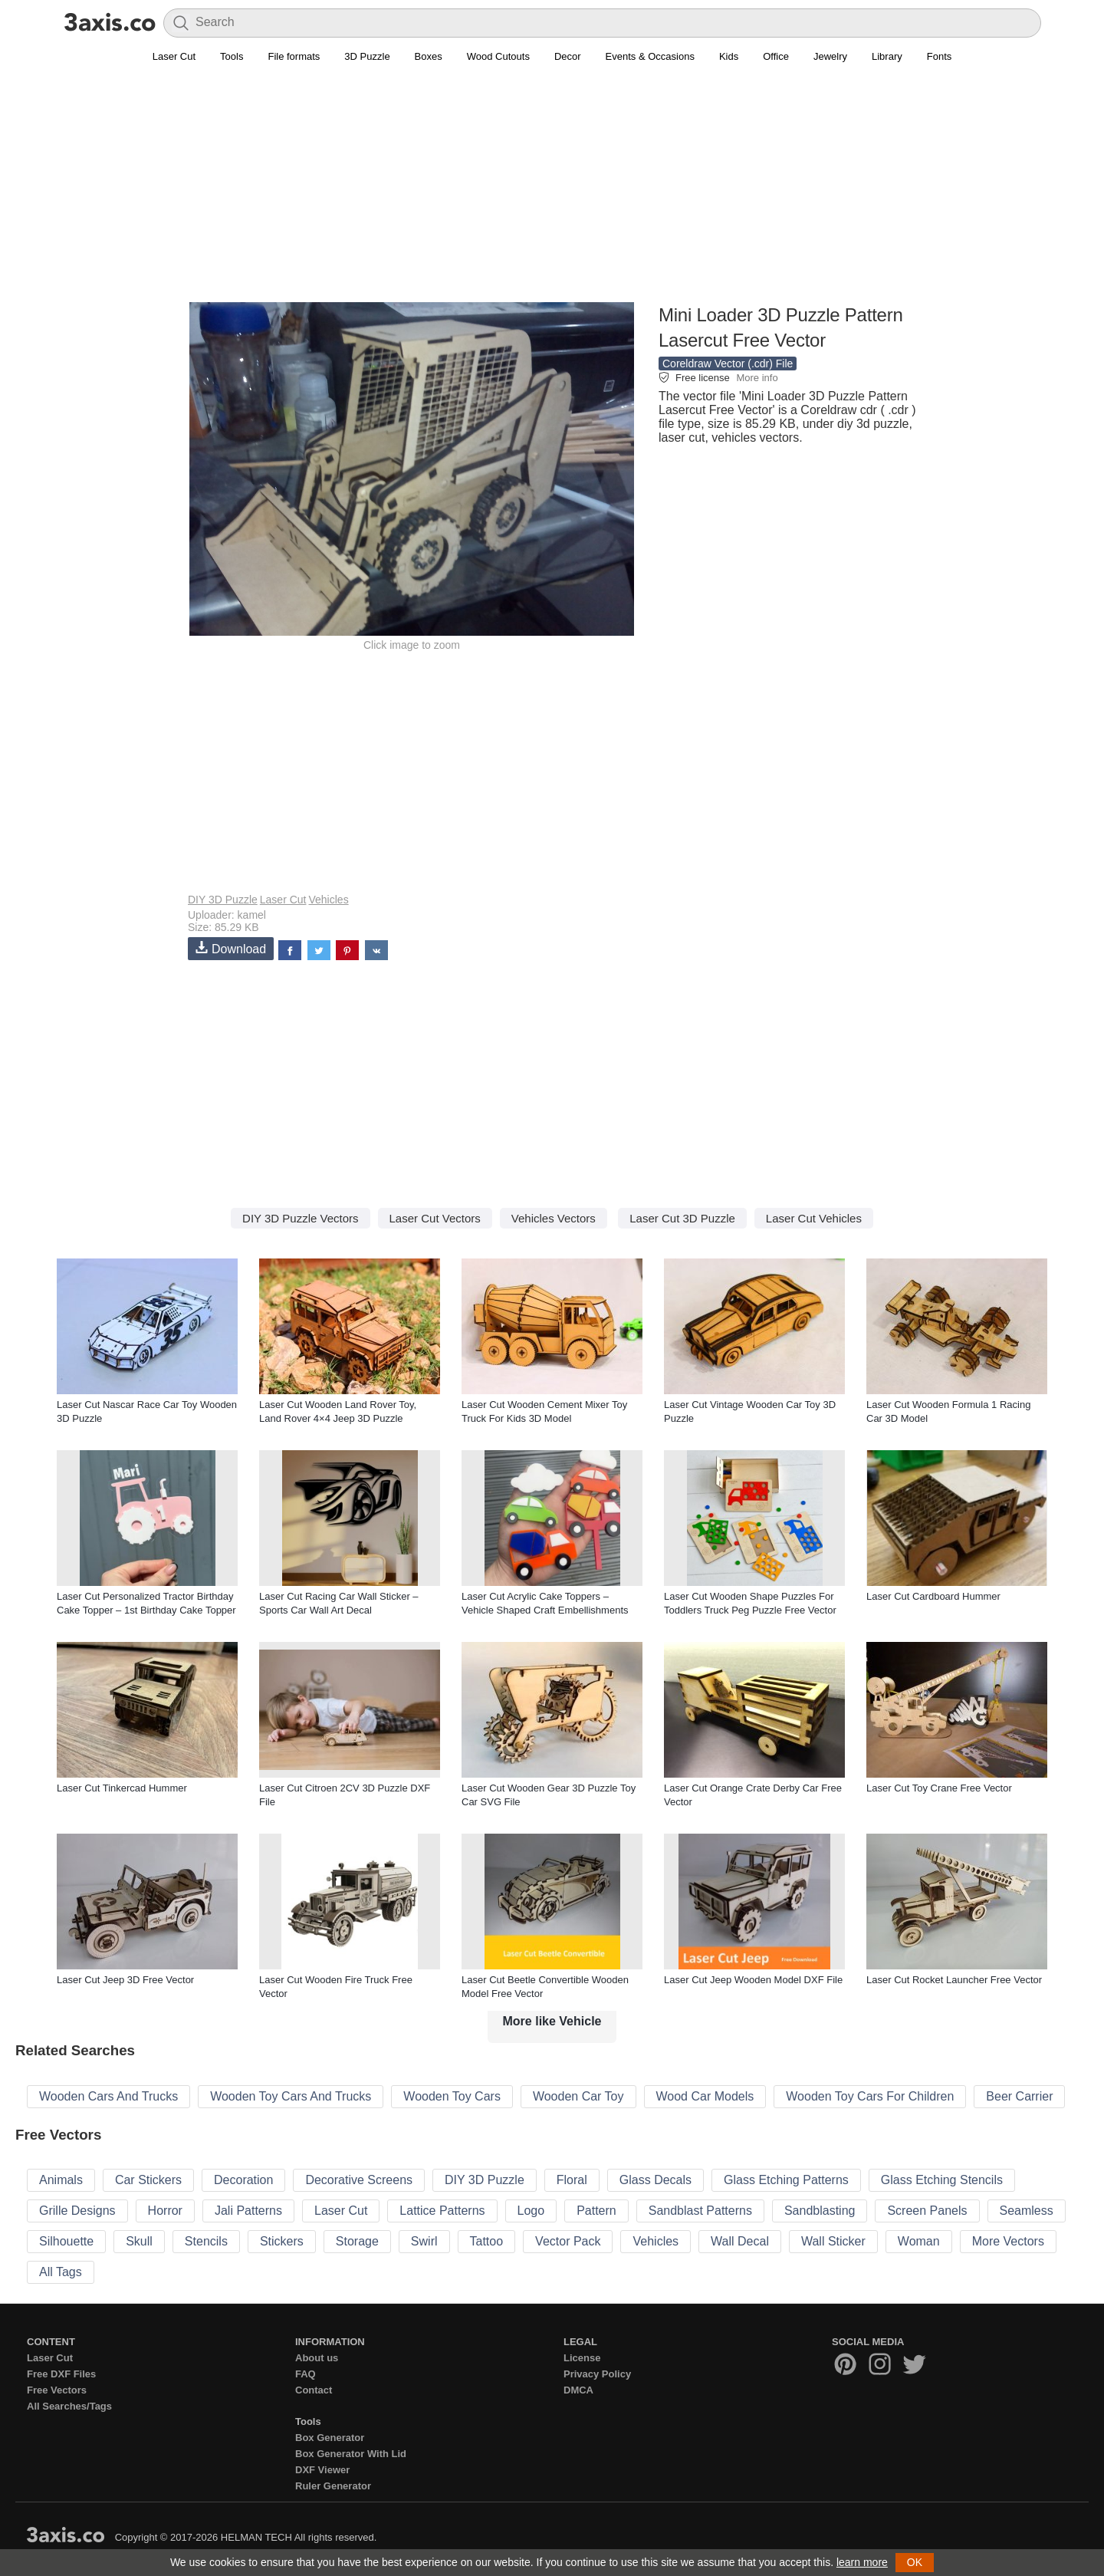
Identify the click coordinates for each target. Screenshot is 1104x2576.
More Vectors (1008, 2241)
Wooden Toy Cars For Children (870, 2096)
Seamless (1026, 2210)
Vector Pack (567, 2241)
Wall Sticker (833, 2241)
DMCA (578, 2390)
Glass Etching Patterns (786, 2179)
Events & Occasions (650, 56)
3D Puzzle (366, 56)
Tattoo (487, 2241)
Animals (61, 2179)
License (582, 2358)
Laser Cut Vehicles (814, 1218)
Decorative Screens (358, 2179)
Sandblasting (820, 2210)
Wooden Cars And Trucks (108, 2096)
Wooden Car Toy (578, 2096)
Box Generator (329, 2437)
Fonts (939, 56)
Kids (728, 56)
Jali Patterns (248, 2210)
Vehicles (328, 899)
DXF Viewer (322, 2470)
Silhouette (66, 2241)
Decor (567, 56)
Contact (313, 2390)
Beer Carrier (1019, 2096)
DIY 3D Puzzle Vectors (300, 1218)
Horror (165, 2210)
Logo (531, 2210)
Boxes (428, 56)
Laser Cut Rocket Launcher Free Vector (954, 1979)
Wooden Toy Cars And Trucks (290, 2096)
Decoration (243, 2179)
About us (316, 2358)
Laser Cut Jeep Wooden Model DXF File (753, 1979)
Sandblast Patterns (700, 2210)
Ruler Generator (333, 2486)
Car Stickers (148, 2179)
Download (231, 948)
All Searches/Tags (69, 2406)
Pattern (596, 2210)
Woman (919, 2241)
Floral (572, 2179)
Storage (357, 2241)
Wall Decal (740, 2241)
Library (887, 56)
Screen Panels (927, 2210)
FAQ (305, 2374)
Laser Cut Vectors (435, 1218)
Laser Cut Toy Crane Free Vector (939, 1788)
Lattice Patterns (442, 2210)
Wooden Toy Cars (452, 2096)
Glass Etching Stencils (942, 2179)
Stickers (282, 2241)
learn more (862, 2562)
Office (776, 56)
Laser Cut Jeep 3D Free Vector (125, 1979)
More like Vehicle (552, 2021)
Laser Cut (174, 56)
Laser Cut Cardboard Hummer (933, 1596)
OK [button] (914, 2562)
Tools (231, 56)
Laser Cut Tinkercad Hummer (122, 1788)
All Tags (60, 2271)
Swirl (424, 2241)
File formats (294, 56)
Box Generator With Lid (350, 2453)
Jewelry (830, 56)
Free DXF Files (61, 2374)
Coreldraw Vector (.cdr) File (727, 363)
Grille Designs (77, 2210)
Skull (139, 2241)
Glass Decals (655, 2179)
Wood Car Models (705, 2096)
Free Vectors (57, 2390)
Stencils (206, 2241)
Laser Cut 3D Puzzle (682, 1218)
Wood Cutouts (498, 56)
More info (756, 377)
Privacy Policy (597, 2374)
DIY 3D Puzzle (223, 899)
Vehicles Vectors (553, 1218)
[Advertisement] (552, 192)
